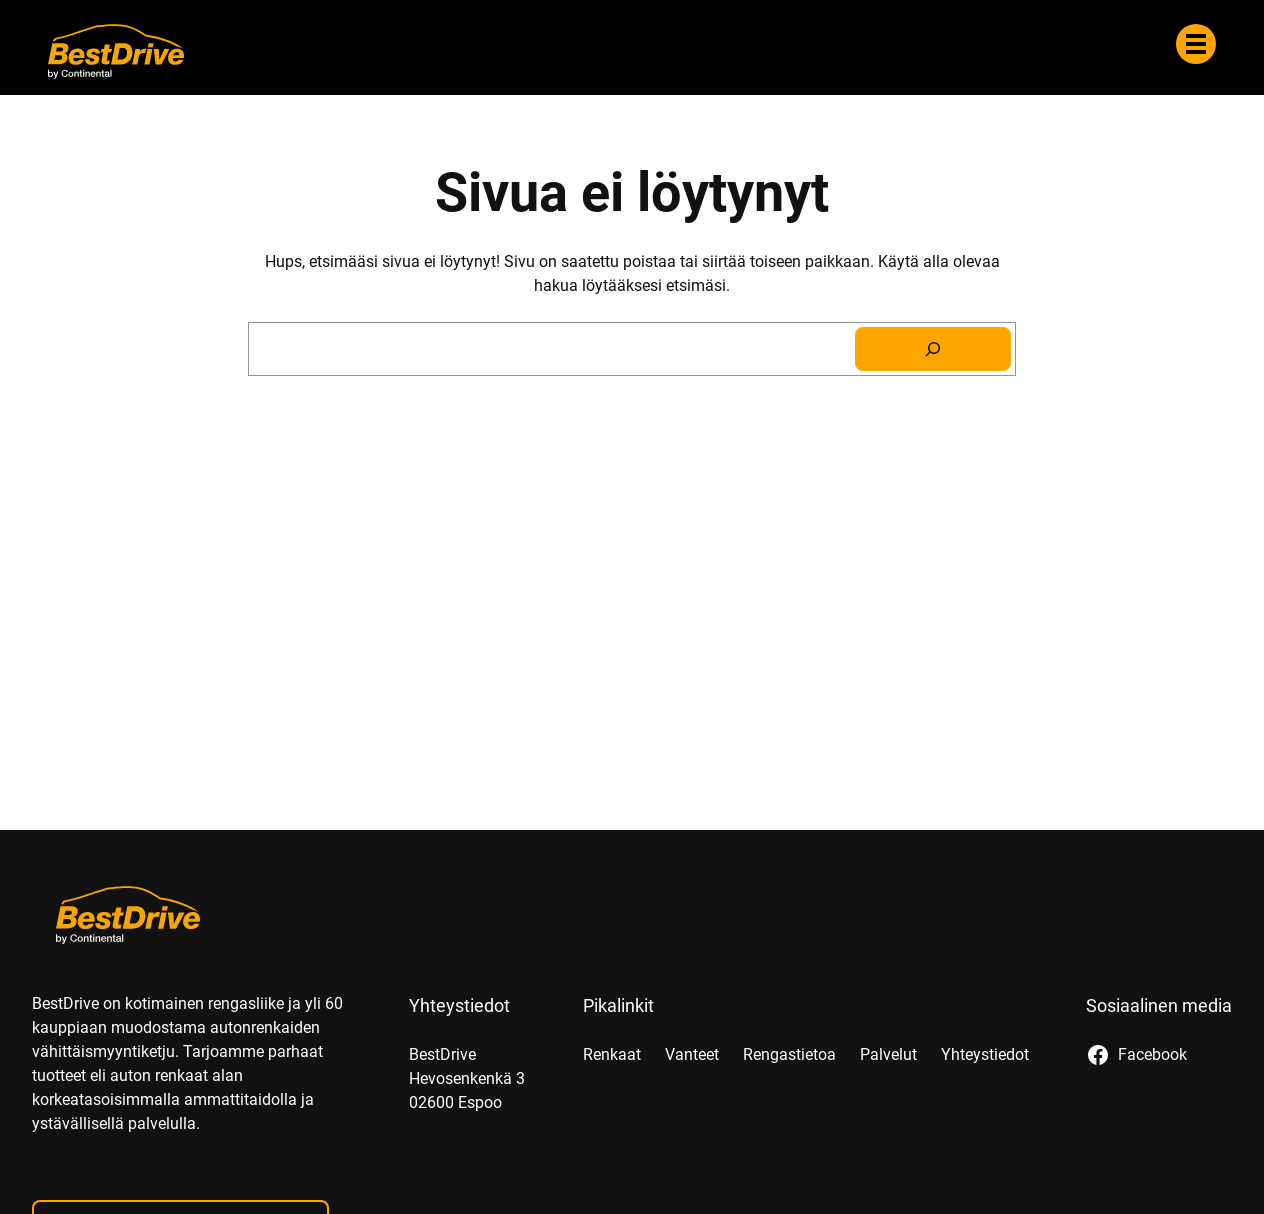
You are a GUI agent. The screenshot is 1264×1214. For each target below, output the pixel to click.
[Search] (933, 349)
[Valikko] (1196, 44)
